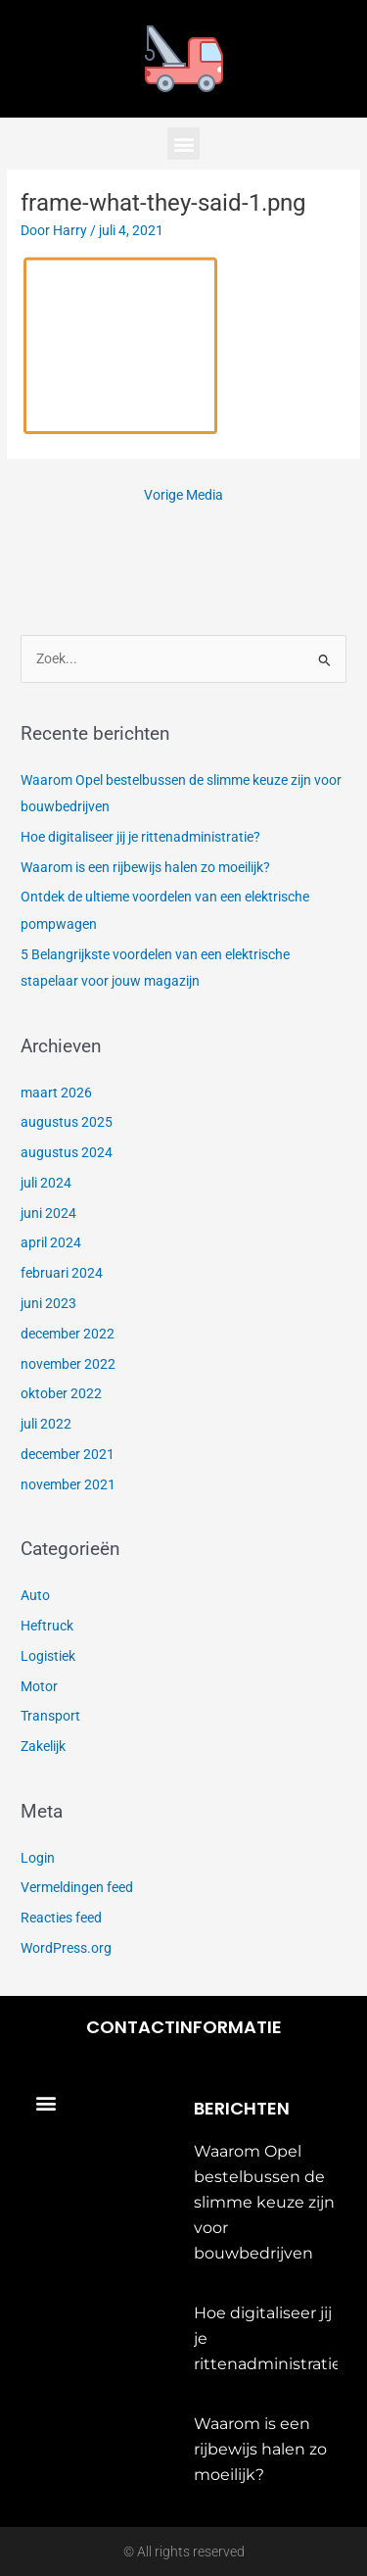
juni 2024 (48, 1213)
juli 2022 (46, 1424)
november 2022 (68, 1364)
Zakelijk (43, 1746)
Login (38, 1858)
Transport (50, 1716)
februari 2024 (62, 1273)
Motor (39, 1686)
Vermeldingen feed (77, 1887)
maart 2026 (56, 1092)
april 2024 (51, 1242)
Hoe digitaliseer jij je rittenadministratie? (140, 837)
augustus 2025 (67, 1122)
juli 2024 (46, 1183)
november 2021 (68, 1484)
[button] (183, 143)
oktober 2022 (61, 1393)
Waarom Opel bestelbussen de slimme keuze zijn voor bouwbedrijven (264, 2202)
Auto (35, 1595)
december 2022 (68, 1333)
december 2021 (68, 1454)
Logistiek (48, 1656)
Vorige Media (183, 495)
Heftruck (47, 1625)
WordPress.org (66, 1948)
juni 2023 (48, 1303)
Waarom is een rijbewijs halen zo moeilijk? (145, 867)
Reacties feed (61, 1917)
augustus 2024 (67, 1152)
